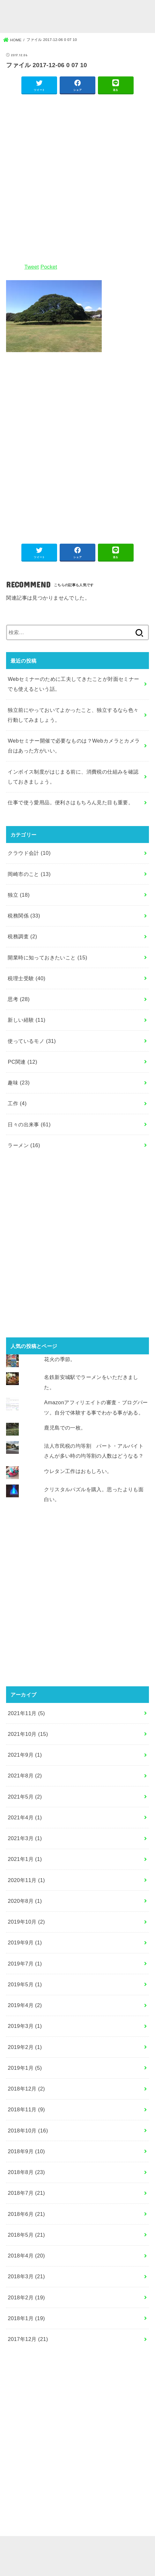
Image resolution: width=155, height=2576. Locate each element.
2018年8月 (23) (26, 2172)
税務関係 (24, 915)
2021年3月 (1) (25, 1838)
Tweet (31, 267)
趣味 (19, 1082)
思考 (19, 999)
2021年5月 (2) (25, 1797)
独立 (19, 895)
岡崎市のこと (29, 874)
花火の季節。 (59, 1359)
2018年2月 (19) (26, 2297)
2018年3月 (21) (26, 2276)
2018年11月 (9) (26, 2109)
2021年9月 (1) (25, 1755)
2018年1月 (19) (26, 2318)
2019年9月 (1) (25, 1942)
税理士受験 (26, 978)
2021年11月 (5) (26, 1713)
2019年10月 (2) (26, 1922)
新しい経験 (26, 1020)
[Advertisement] (77, 178)
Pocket (49, 267)
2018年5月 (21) (26, 2235)
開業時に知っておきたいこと (47, 957)
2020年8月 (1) (25, 1901)
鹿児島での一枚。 (65, 1427)
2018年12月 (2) (26, 2089)
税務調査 (22, 936)
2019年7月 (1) (25, 1963)
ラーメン (24, 1145)
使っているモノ (32, 1041)
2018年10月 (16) (28, 2130)
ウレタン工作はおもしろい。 (78, 1471)
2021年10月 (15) (28, 1734)
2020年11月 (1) (26, 1880)
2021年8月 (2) (25, 1775)
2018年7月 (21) (26, 2193)
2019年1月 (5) (25, 2068)
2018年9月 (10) (26, 2151)
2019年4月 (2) (25, 2005)
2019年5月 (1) (25, 1984)
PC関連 (22, 1062)
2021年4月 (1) (25, 1817)
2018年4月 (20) (26, 2255)
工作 (17, 1103)
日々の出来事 (29, 1124)
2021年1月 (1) (25, 1859)
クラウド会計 (29, 853)
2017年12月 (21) (28, 2339)
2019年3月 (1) (25, 2026)
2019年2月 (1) (25, 2047)
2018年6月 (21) (26, 2214)
